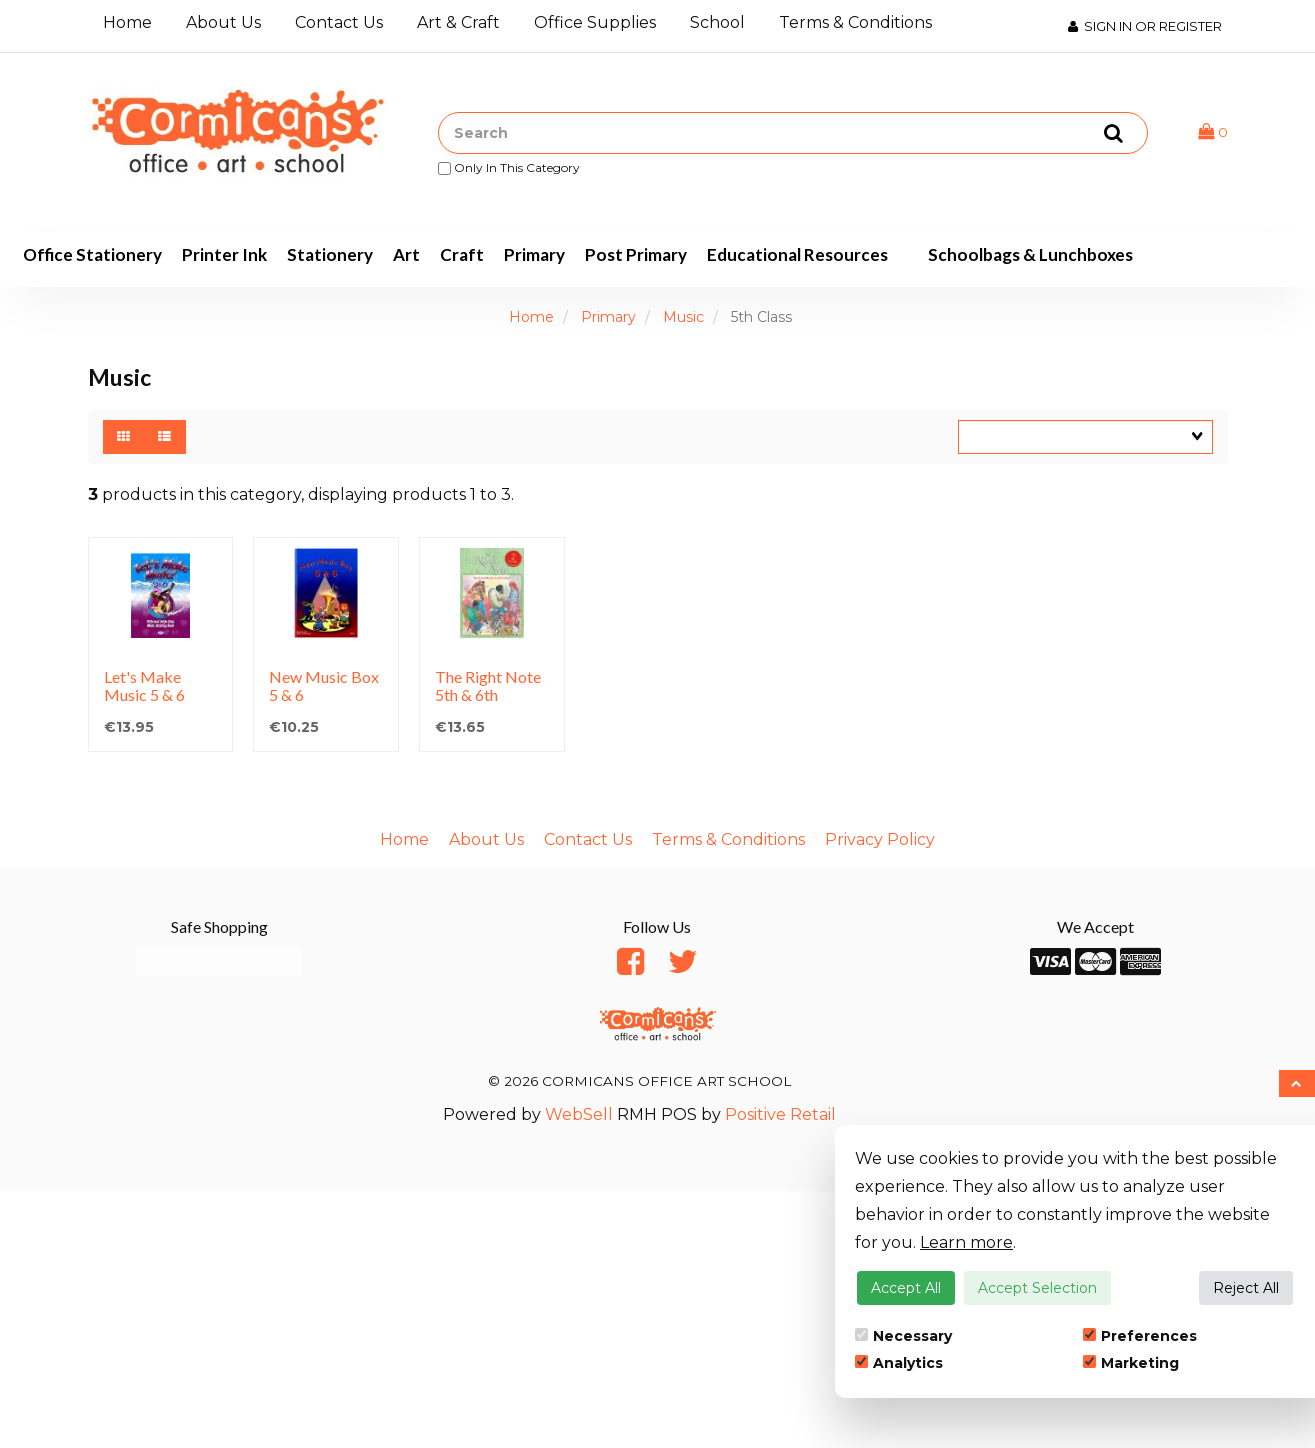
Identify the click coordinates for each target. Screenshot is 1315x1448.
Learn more (966, 1242)
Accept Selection (1037, 1288)
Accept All (906, 1288)
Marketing (1131, 1363)
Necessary (903, 1336)
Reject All (1246, 1288)
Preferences (1140, 1336)
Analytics (899, 1363)
